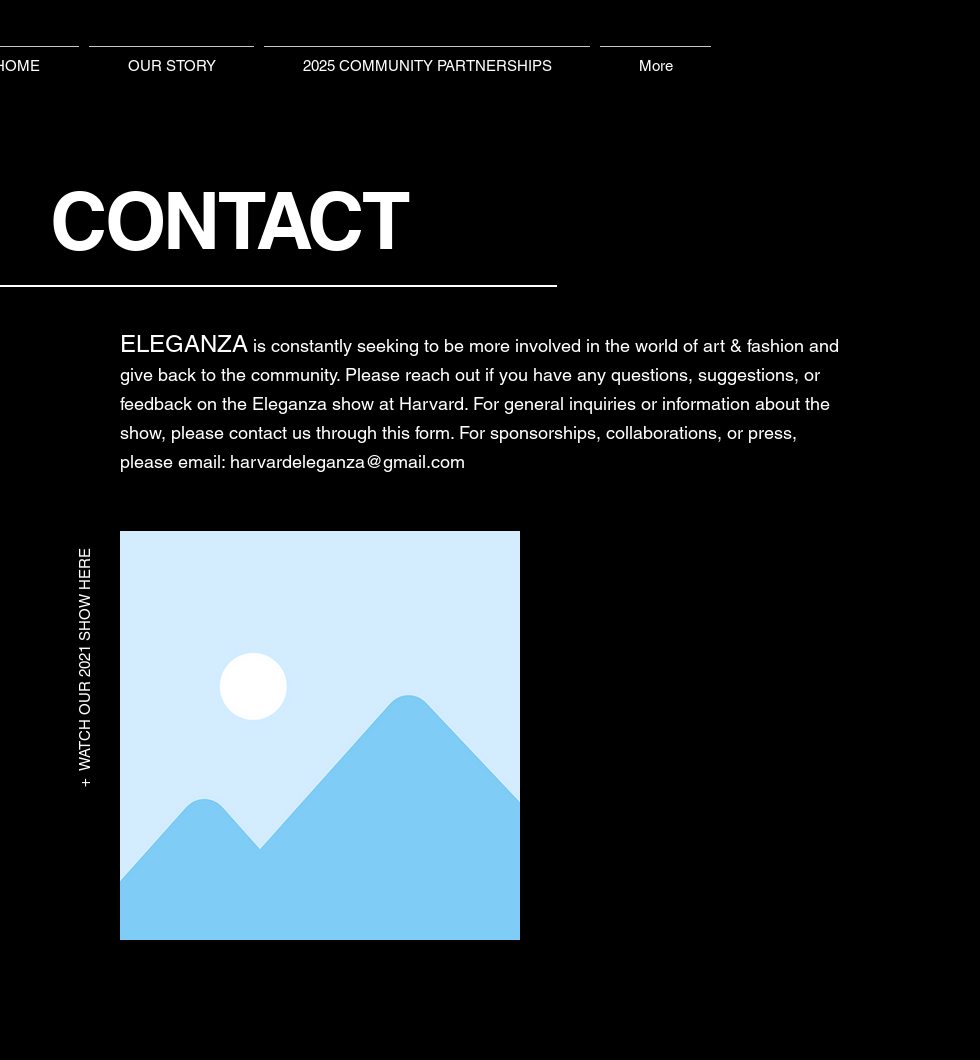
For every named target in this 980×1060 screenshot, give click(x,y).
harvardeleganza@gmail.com (347, 461)
